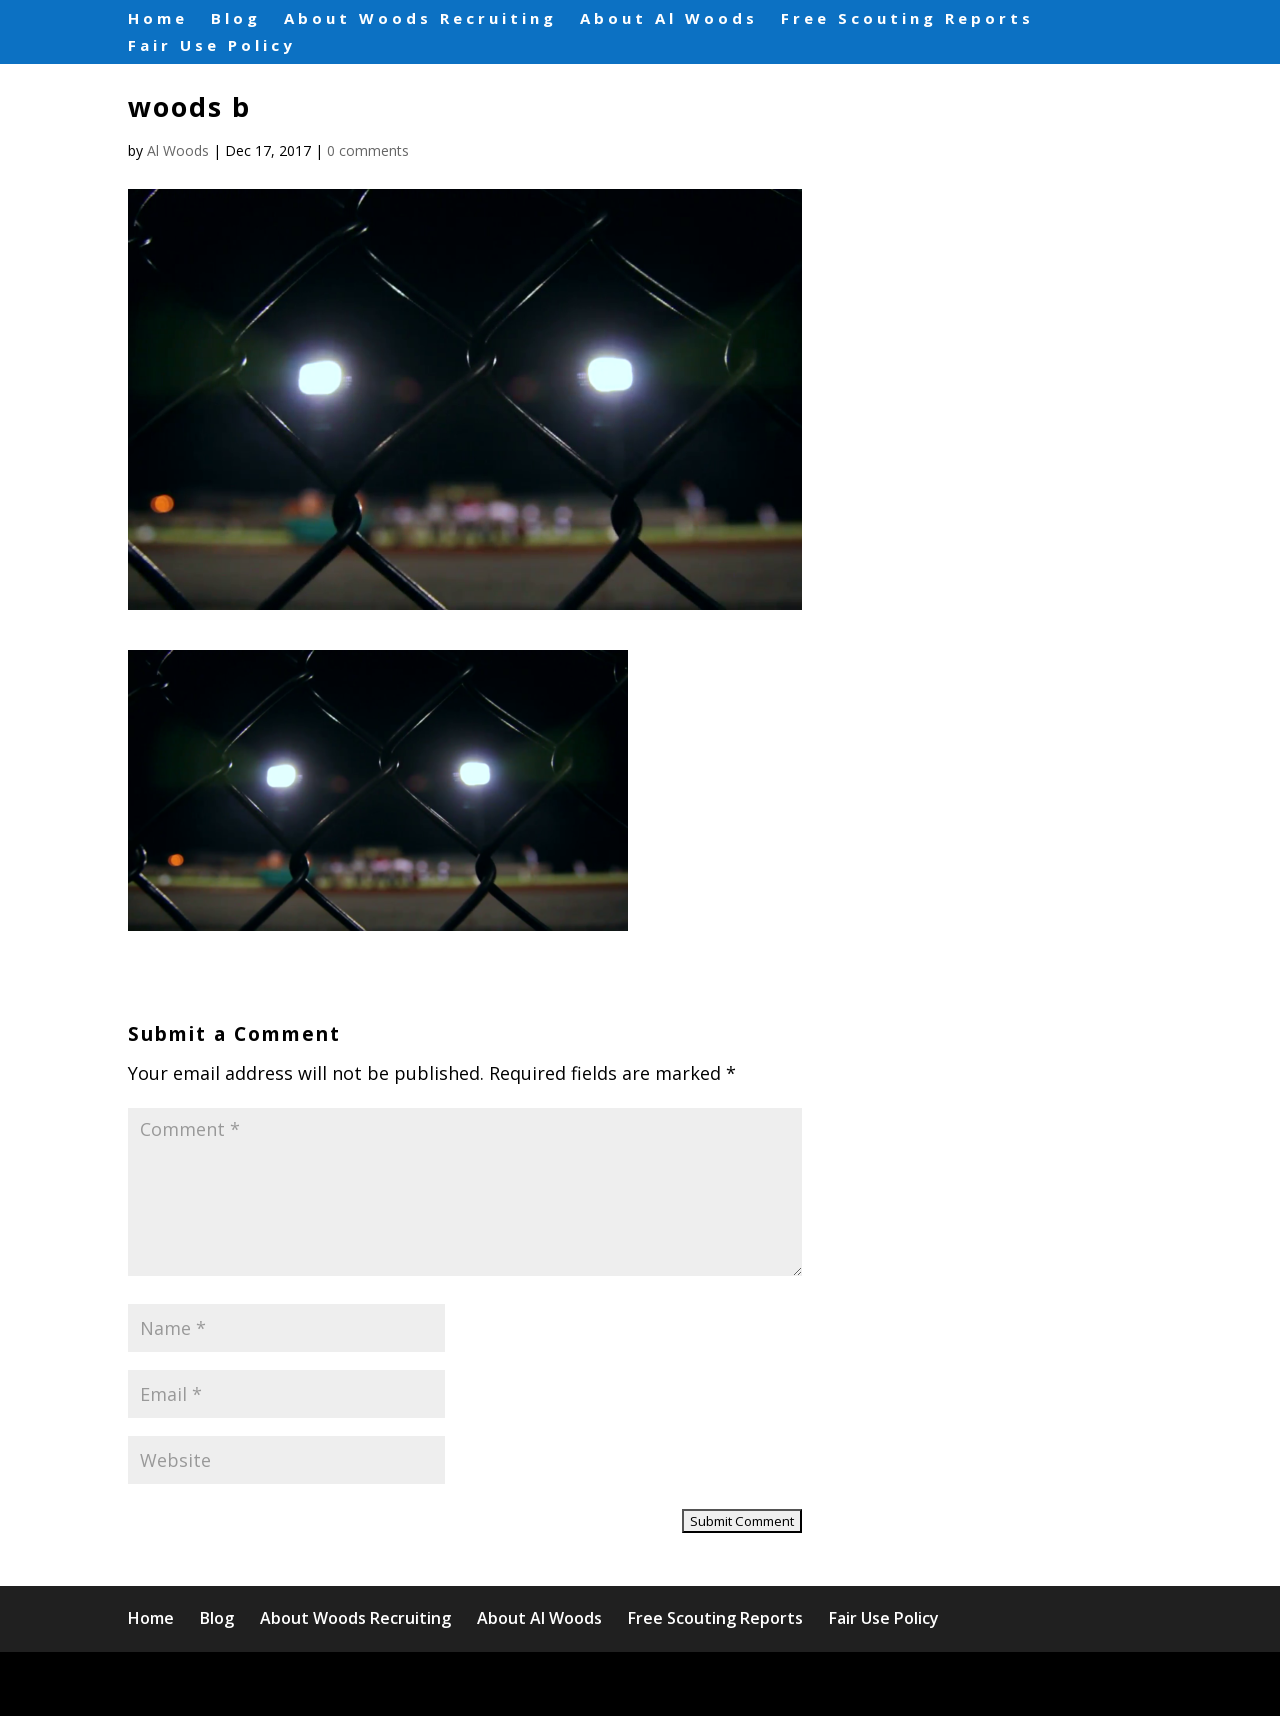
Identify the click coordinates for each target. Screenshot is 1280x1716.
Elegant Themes (303, 1683)
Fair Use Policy (212, 46)
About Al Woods (669, 19)
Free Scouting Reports (907, 19)
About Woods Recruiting (420, 19)
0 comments (368, 150)
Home (158, 19)
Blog (236, 19)
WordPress (537, 1683)
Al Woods (178, 150)
